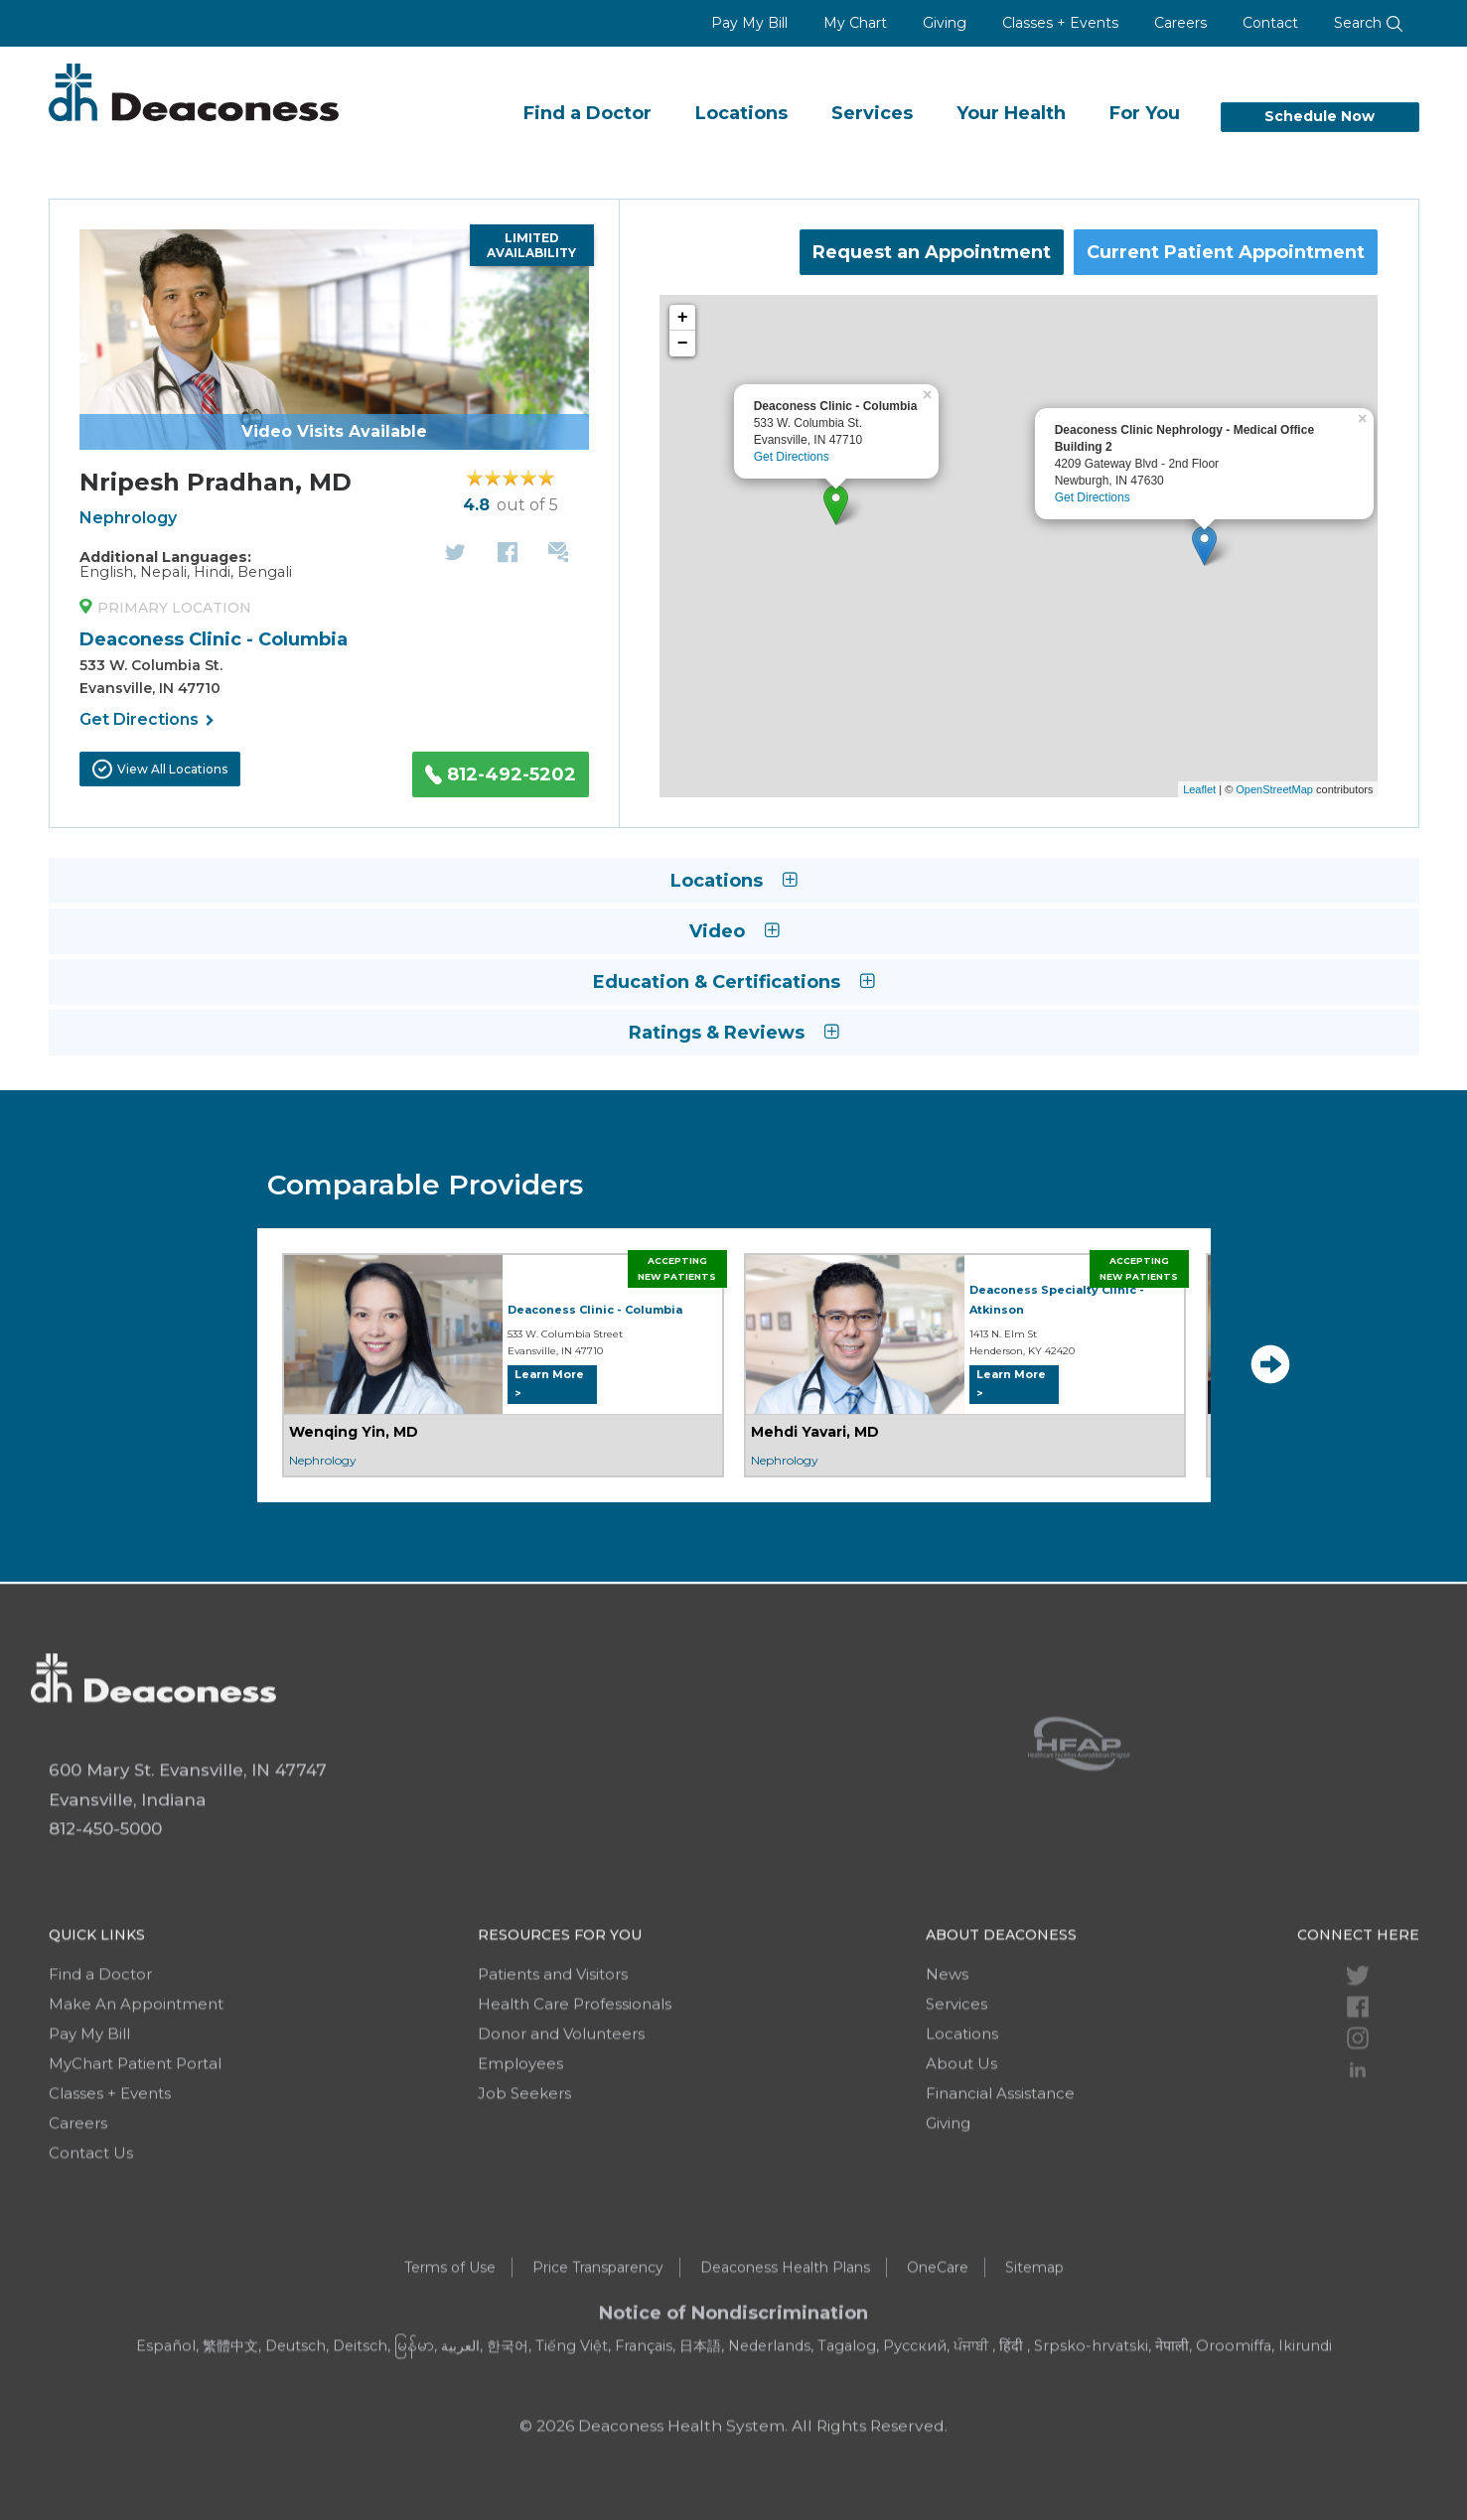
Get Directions (147, 721)
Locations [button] (733, 881)
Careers (1180, 23)
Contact (1270, 23)
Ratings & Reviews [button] (733, 1033)
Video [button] (734, 931)
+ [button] (682, 318)
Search (1368, 23)
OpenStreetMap (1274, 789)
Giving (944, 23)
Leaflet (1199, 789)
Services (872, 113)
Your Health (1011, 113)
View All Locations (159, 769)
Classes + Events (1060, 23)
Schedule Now (1319, 116)
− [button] (682, 343)
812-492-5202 (500, 774)
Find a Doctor (587, 113)
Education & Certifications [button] (733, 982)
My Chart (855, 23)
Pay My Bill (749, 23)
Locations (741, 113)
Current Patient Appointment (1226, 252)
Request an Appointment (931, 252)
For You (1144, 113)
